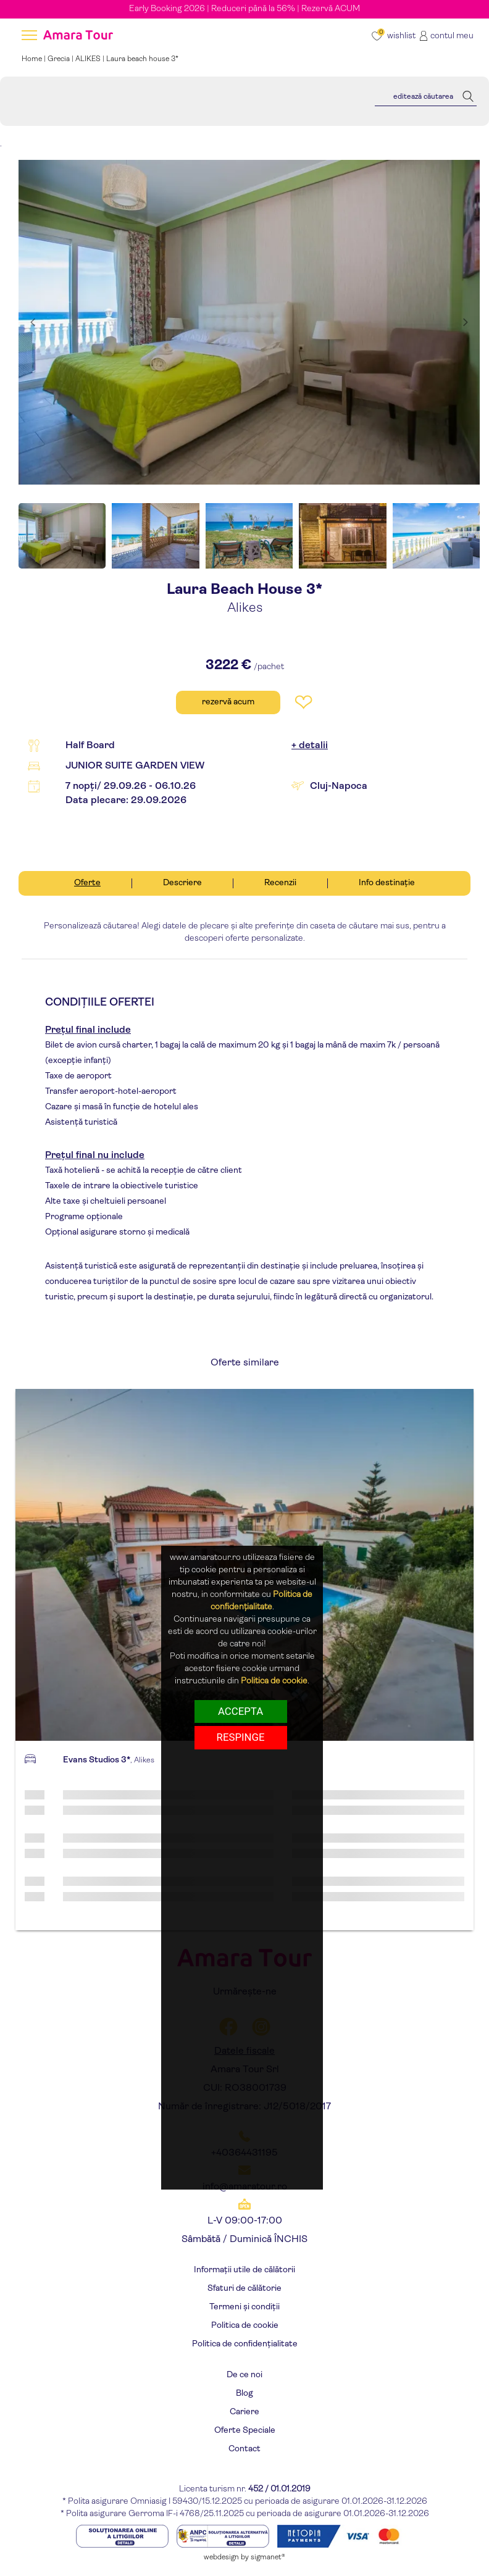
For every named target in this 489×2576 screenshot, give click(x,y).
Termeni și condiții (244, 2307)
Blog (244, 2393)
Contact (244, 2449)
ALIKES (88, 59)
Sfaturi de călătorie (244, 2288)
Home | (35, 59)
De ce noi (244, 2375)
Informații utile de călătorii (244, 2270)
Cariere (244, 2412)
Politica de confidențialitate (245, 2344)
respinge (241, 1737)
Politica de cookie (244, 2325)
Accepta (240, 1711)
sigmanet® (268, 2557)
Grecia (59, 59)
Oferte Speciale (244, 2430)
